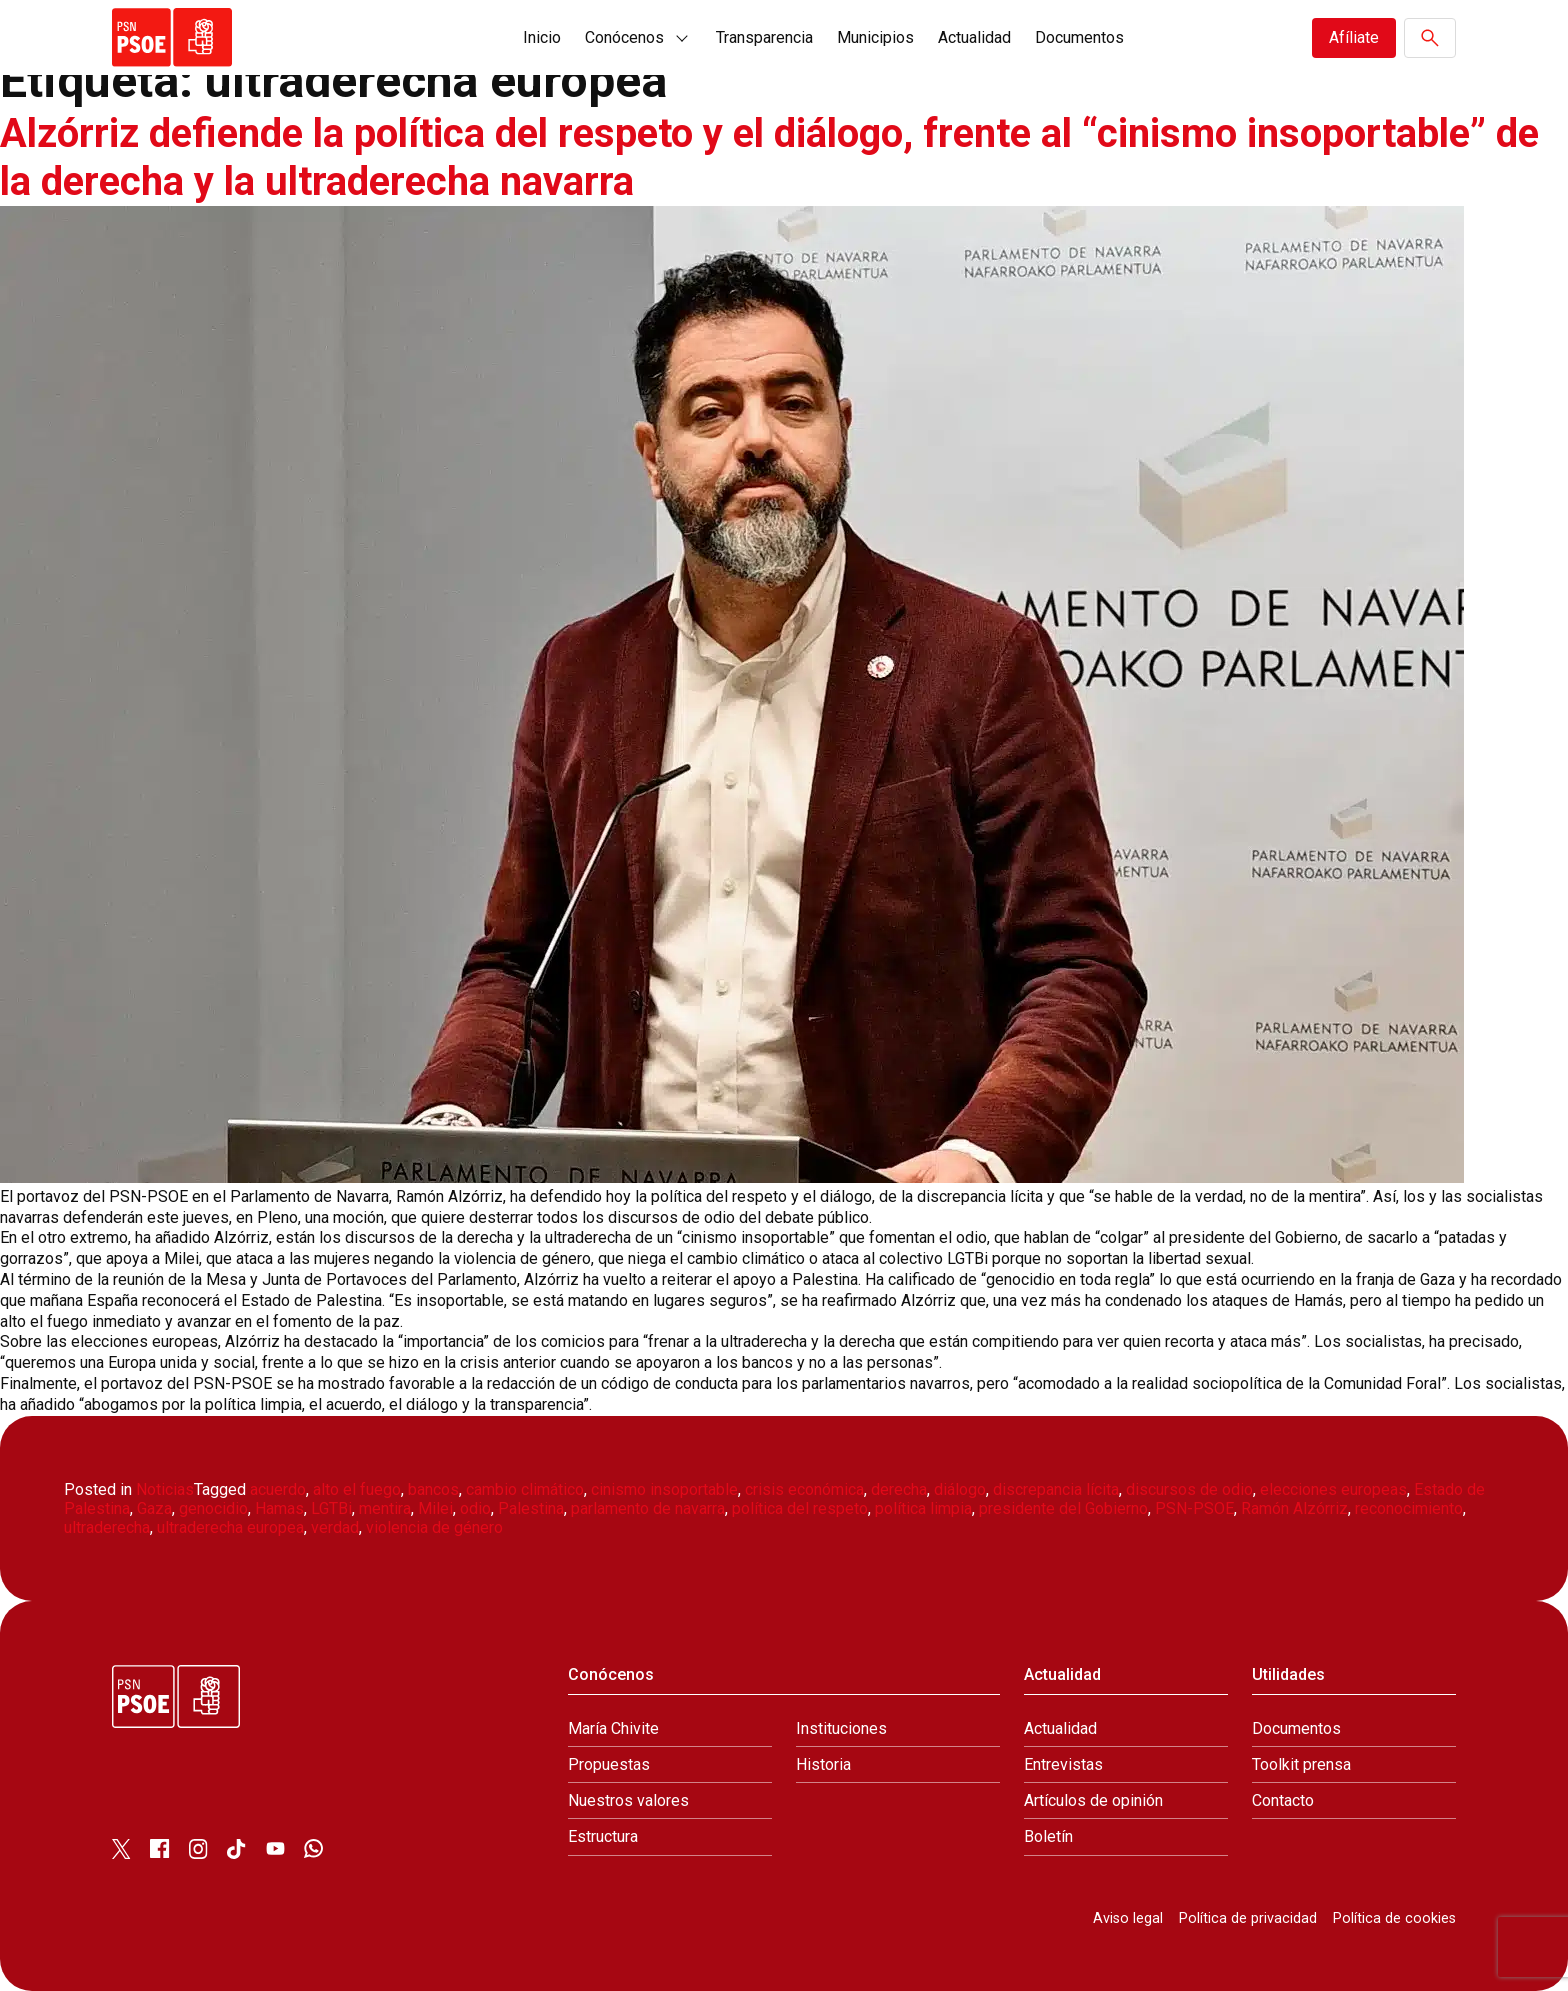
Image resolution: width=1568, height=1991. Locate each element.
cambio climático (525, 1489)
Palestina (531, 1508)
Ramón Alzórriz (1294, 1508)
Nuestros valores (628, 1800)
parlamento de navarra (648, 1508)
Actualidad (974, 37)
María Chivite (613, 1728)
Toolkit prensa (1301, 1764)
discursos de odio (1189, 1489)
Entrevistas (1063, 1764)
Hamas (279, 1508)
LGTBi (331, 1508)
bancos (433, 1489)
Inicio (542, 37)
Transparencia (764, 37)
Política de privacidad (1248, 1918)
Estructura (603, 1836)
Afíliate (1354, 37)
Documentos (1079, 37)
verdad (335, 1527)
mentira (385, 1508)
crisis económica (804, 1489)
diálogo (960, 1489)
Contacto (1283, 1800)
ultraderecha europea (230, 1527)
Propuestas (609, 1764)
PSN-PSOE (1194, 1508)
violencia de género (434, 1527)
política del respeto (800, 1508)
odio (475, 1508)
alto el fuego (357, 1489)
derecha (899, 1489)
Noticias (165, 1489)
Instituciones (841, 1728)
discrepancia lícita (1056, 1489)
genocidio (213, 1508)
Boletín (1048, 1836)
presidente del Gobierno (1063, 1508)
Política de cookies (1394, 1918)
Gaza (154, 1508)
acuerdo (278, 1489)
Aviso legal (1128, 1918)
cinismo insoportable (664, 1489)
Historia (823, 1764)
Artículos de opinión (1093, 1800)
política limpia (923, 1508)
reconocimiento (1409, 1508)
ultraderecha (107, 1527)
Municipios (875, 37)
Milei (435, 1508)
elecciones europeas (1333, 1489)
